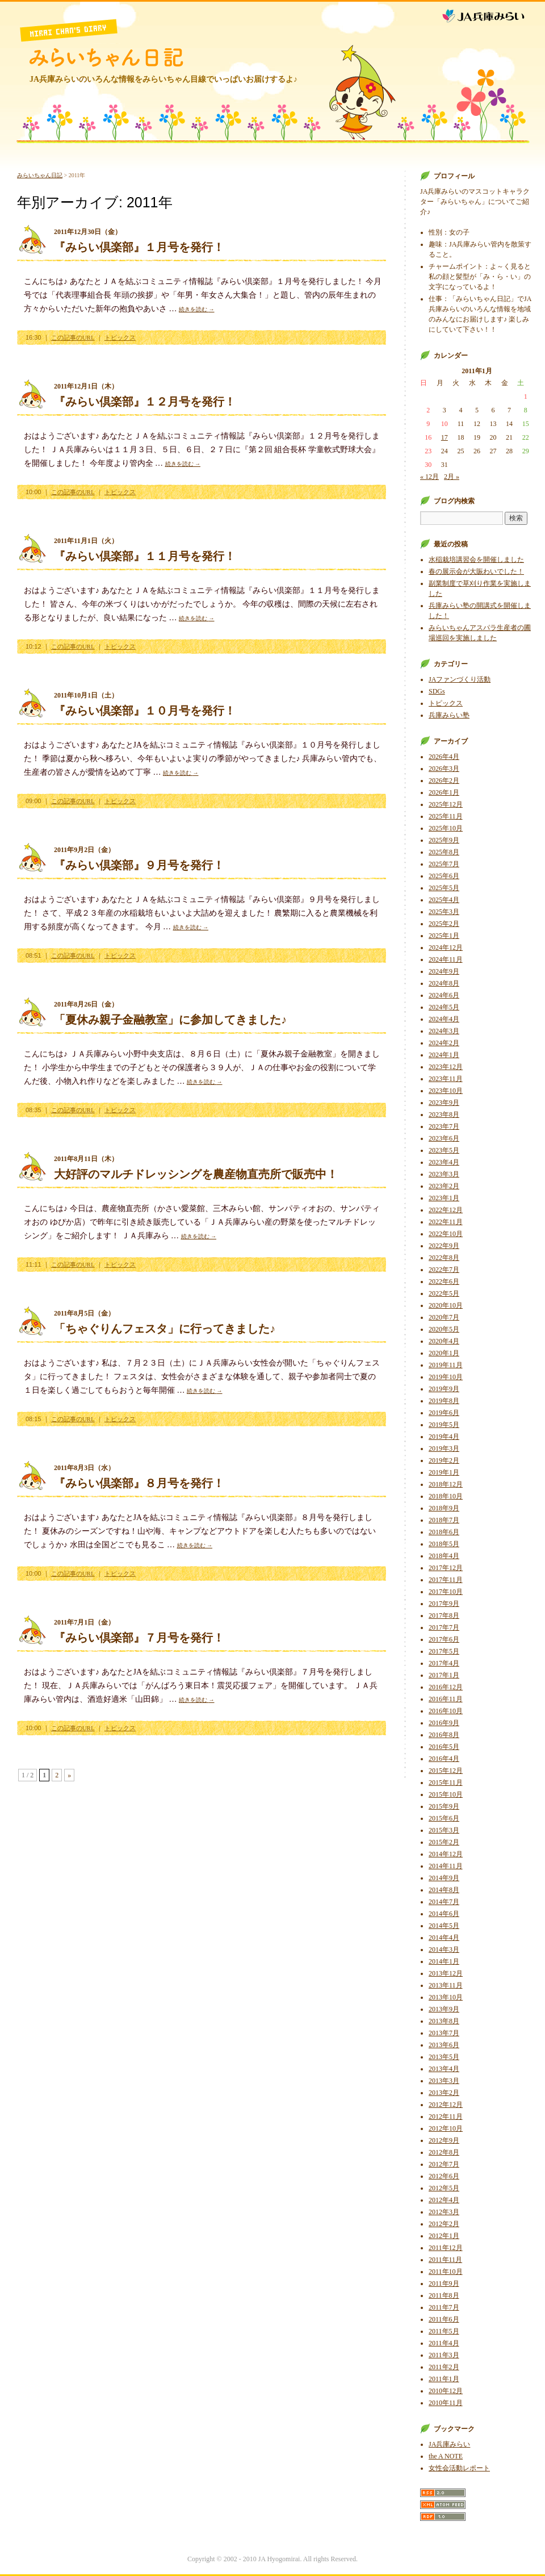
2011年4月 (444, 2343)
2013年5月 (444, 2057)
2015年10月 (446, 1794)
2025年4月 (444, 900)
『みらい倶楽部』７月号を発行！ (139, 1637)
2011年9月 (444, 2283)
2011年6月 (444, 2319)
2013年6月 (444, 2045)
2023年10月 (446, 1091)
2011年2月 (444, 2367)
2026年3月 (444, 769)
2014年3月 (444, 1949)
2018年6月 (444, 1532)
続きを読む (197, 309)
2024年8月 (444, 983)
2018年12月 (446, 1484)
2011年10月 (446, 2272)
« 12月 (429, 477)
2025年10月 (446, 828)
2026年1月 (444, 792)
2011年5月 (444, 2331)
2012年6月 (444, 2176)
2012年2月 (444, 2224)
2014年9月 (444, 1878)
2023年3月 (444, 1174)
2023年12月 (446, 1067)
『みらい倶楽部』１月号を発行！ (139, 247)
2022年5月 (444, 1293)
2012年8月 (444, 2152)
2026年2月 (444, 780)
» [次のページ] (69, 1775)
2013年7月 (444, 2033)
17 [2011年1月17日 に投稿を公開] (444, 437)
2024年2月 (444, 1043)
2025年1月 (444, 936)
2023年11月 (446, 1079)
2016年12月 (446, 1687)
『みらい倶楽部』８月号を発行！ (139, 1483)
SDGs (437, 691)
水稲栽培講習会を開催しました (476, 559)
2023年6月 (444, 1138)
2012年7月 (444, 2164)
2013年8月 (444, 2021)
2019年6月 (444, 1413)
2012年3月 (444, 2212)
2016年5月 (444, 1747)
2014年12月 (446, 1854)
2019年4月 (444, 1437)
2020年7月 (444, 1317)
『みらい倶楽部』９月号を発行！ (139, 865)
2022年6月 (444, 1281)
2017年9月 (444, 1604)
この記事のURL (73, 337)
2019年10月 (446, 1377)
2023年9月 (444, 1103)
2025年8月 (444, 852)
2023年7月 (444, 1126)
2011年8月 (444, 2295)
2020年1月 (444, 1353)
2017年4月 (444, 1663)
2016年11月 (446, 1699)
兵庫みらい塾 (449, 715)
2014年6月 (444, 1914)
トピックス (120, 337)
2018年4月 (444, 1556)
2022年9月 (444, 1246)
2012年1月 (444, 2236)
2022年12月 (446, 1210)
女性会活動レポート (459, 2468)
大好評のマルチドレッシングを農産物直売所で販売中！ (196, 1174)
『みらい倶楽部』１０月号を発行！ (145, 710)
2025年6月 (444, 876)
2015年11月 (446, 1782)
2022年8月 (444, 1258)
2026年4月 (444, 757)
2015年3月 (444, 1830)
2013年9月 (444, 2009)
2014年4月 (444, 1938)
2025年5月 (444, 888)
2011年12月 (446, 2248)
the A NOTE (446, 2456)
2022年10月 (446, 1234)
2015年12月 (446, 1771)
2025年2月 (444, 924)
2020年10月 (446, 1305)
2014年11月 (446, 1866)
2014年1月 (444, 1961)
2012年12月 (446, 2105)
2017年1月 (444, 1675)
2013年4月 (444, 2069)
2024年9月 (444, 971)
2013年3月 (444, 2081)
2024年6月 (444, 995)
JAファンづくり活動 (460, 679)
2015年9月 (444, 1806)
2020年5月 (444, 1329)
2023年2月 (444, 1186)
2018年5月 (444, 1544)
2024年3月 (444, 1031)
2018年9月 (444, 1508)
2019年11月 (446, 1365)
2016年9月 (444, 1723)
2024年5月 (444, 1007)
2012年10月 (446, 2128)
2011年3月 (444, 2355)
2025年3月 (444, 912)
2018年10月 (446, 1496)
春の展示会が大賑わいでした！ (476, 571)
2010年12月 (446, 2391)
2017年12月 (446, 1568)
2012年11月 (446, 2116)
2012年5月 (444, 2188)
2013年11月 (446, 1985)
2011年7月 (444, 2307)
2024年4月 (444, 1019)
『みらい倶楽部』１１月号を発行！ (145, 556)
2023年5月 (444, 1150)
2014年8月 (444, 1890)
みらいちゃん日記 (106, 57)
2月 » (451, 477)
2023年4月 (444, 1162)
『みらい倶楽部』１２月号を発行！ (145, 401)
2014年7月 (444, 1902)
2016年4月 (444, 1759)
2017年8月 (444, 1615)
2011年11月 (445, 2260)
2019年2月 (444, 1460)
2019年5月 (444, 1425)
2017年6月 (444, 1639)
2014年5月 (444, 1926)
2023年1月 (444, 1198)
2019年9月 (444, 1389)
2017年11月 (446, 1580)
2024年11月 (446, 959)
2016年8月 (444, 1735)
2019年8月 (444, 1401)
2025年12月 (446, 804)
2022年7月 (444, 1270)
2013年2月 (444, 2093)
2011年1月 (444, 2379)
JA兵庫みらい (492, 13)
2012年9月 (444, 2140)
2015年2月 (444, 1842)
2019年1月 (444, 1472)
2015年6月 (444, 1818)
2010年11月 (446, 2403)
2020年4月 (444, 1341)
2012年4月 (444, 2200)
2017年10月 (446, 1592)
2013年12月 (446, 1973)
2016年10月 (446, 1711)
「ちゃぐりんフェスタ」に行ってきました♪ (164, 1328)
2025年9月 (444, 840)
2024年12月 (446, 947)
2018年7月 (444, 1520)
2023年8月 (444, 1114)
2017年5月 (444, 1651)
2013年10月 (446, 1997)
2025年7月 (444, 864)
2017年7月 (444, 1627)
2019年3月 (444, 1448)
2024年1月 (444, 1055)
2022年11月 (446, 1222)
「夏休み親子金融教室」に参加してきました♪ (170, 1019)
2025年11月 (446, 816)
